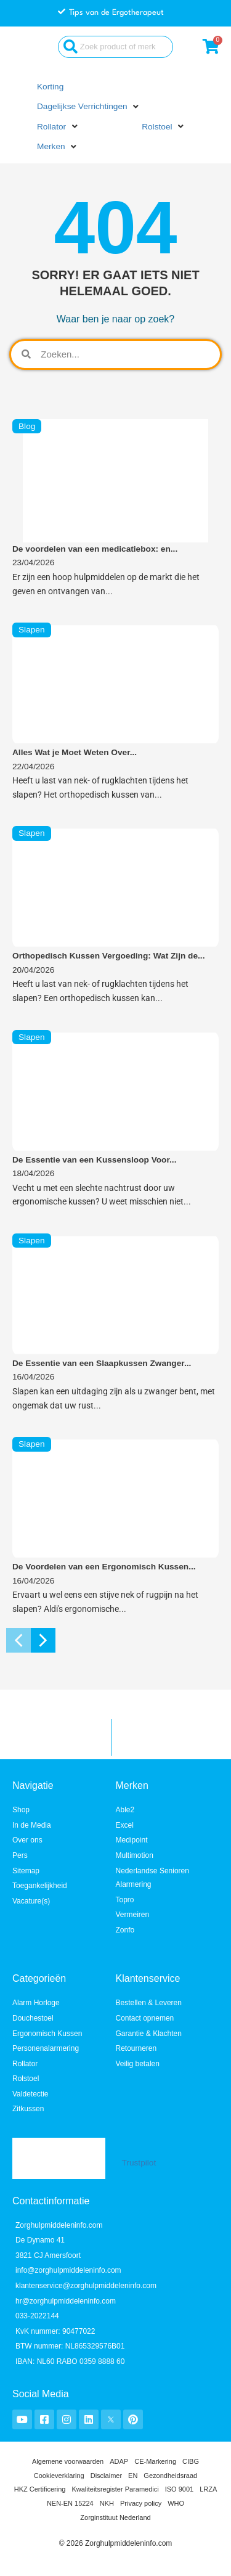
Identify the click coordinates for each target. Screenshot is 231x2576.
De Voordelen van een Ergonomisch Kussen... (104, 1566)
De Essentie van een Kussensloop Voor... (94, 1159)
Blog (26, 426)
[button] (89, 107)
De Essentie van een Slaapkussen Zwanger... (101, 1363)
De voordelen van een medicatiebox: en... (94, 549)
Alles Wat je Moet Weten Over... (74, 752)
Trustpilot (139, 2162)
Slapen (31, 629)
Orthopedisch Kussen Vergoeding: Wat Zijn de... (108, 955)
